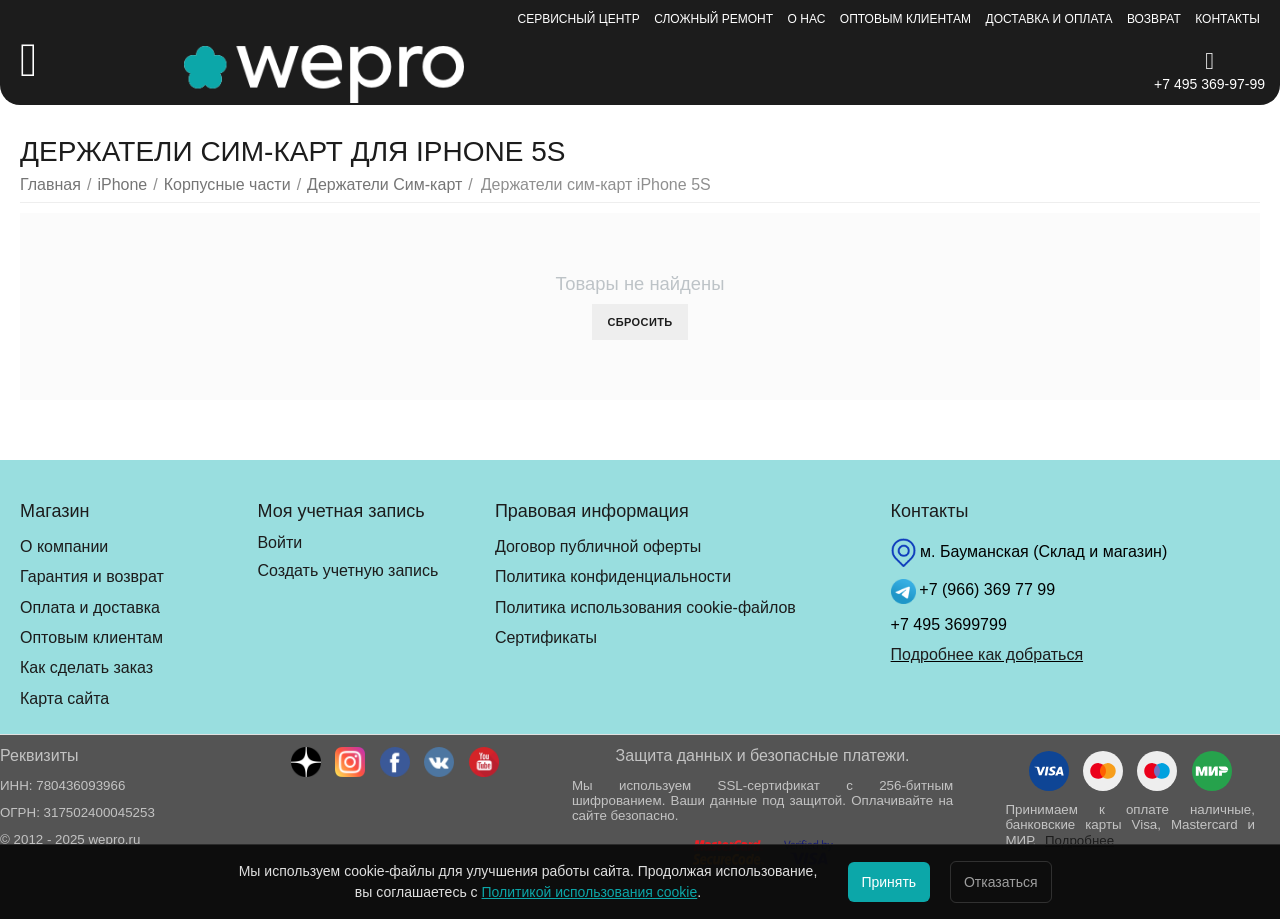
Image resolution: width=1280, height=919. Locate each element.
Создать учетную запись (347, 570)
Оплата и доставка (90, 607)
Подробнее (1079, 840)
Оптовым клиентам (905, 19)
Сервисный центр (579, 19)
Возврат (1154, 19)
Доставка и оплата (1049, 19)
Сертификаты (546, 637)
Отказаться (1016, 882)
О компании (64, 546)
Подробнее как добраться (987, 654)
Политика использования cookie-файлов (645, 607)
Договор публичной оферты (598, 546)
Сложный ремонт (713, 19)
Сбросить (639, 322)
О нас (807, 19)
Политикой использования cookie (560, 892)
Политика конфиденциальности (613, 576)
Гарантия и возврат (92, 576)
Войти (279, 542)
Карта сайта (64, 698)
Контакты (1227, 19)
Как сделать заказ (86, 667)
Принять (874, 882)
